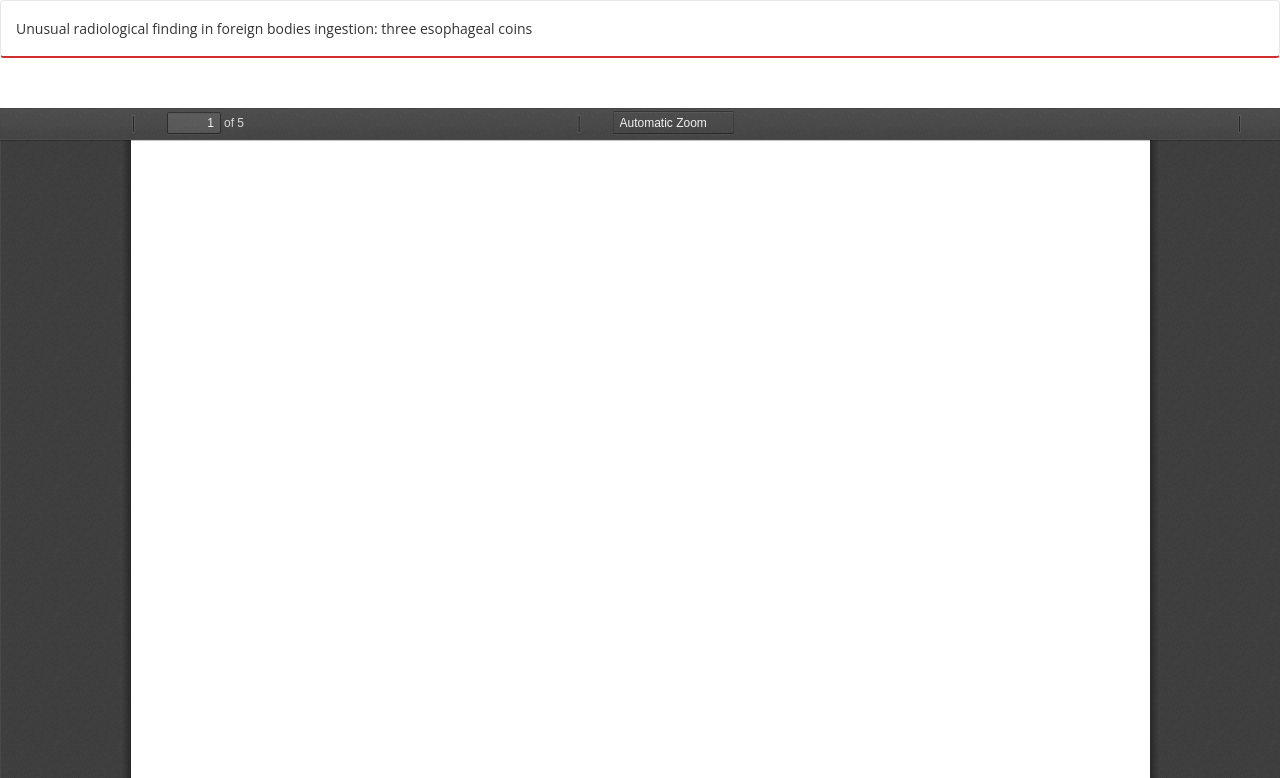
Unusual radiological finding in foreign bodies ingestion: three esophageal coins (274, 28)
